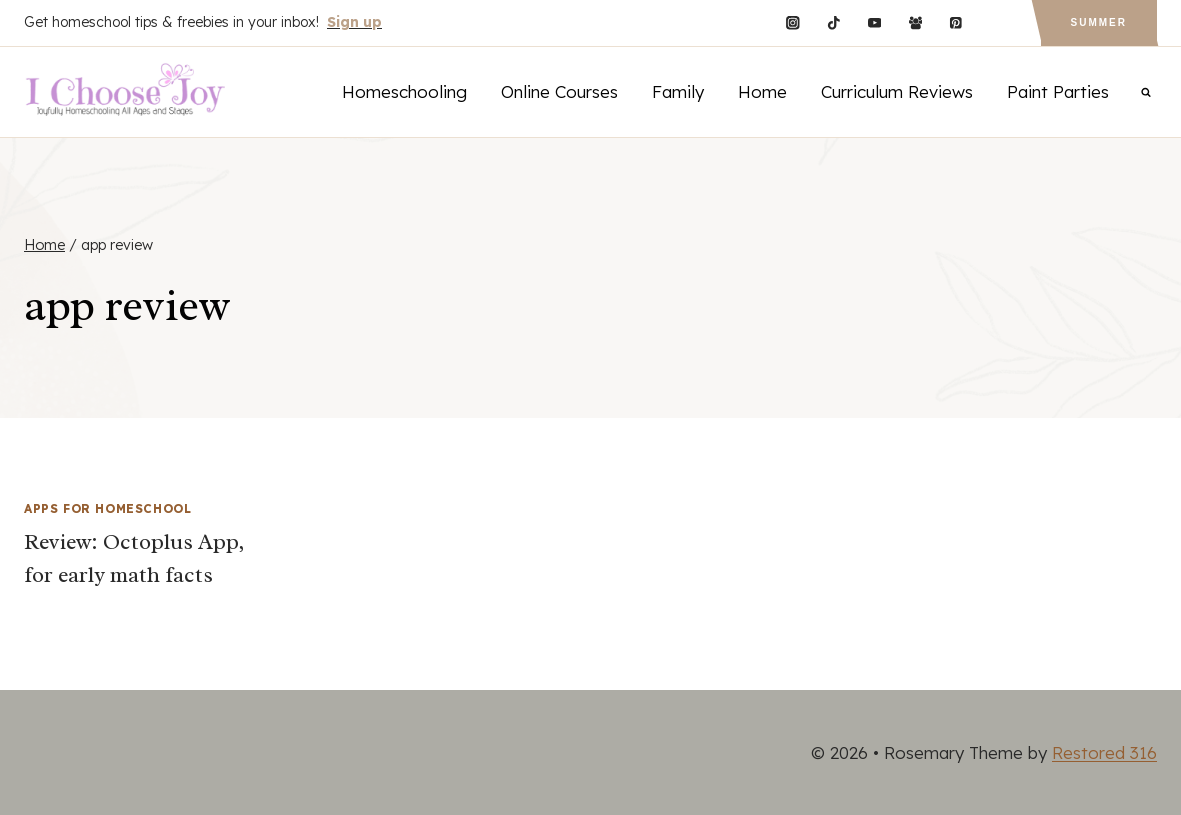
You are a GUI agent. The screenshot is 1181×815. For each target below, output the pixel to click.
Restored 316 (1104, 752)
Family (678, 91)
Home (762, 91)
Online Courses (559, 91)
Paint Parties (1058, 91)
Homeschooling (404, 91)
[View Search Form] (1146, 92)
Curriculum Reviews (897, 91)
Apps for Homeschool (107, 508)
